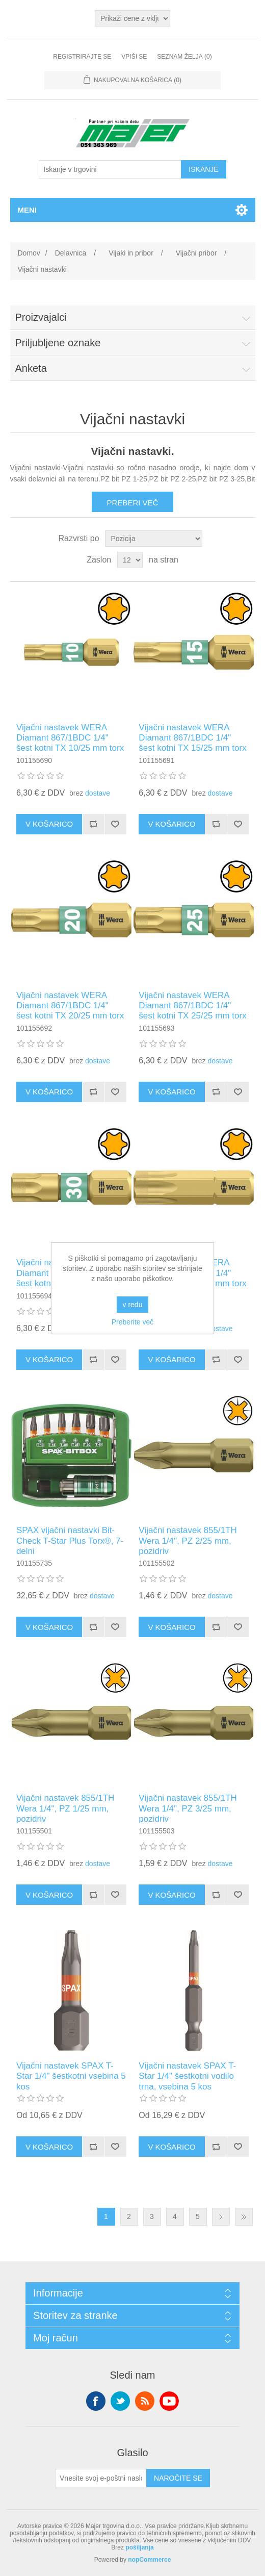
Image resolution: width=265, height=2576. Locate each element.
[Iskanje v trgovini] (110, 169)
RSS (144, 2401)
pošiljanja (139, 2547)
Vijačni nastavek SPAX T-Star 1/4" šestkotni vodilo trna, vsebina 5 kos (187, 2076)
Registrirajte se (82, 56)
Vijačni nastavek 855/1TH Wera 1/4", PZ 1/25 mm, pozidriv (65, 1808)
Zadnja (244, 2217)
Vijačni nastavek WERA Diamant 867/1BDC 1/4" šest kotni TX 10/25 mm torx (70, 738)
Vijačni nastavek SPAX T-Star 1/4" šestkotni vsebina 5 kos (71, 2076)
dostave (97, 793)
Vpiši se (134, 56)
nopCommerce (149, 2559)
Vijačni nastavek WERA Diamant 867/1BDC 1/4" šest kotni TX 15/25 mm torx (192, 738)
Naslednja (221, 2217)
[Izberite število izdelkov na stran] (130, 560)
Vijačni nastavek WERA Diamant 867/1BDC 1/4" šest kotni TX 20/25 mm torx (70, 1005)
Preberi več (132, 502)
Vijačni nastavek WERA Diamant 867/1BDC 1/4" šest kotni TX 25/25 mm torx (192, 1005)
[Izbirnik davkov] (132, 18)
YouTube (169, 2401)
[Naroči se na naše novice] (101, 2478)
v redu (133, 1304)
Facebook (95, 2401)
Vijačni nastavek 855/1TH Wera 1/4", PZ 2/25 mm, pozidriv (187, 1540)
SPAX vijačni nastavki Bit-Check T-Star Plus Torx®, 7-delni (69, 1540)
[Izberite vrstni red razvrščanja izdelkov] (153, 538)
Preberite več (132, 1322)
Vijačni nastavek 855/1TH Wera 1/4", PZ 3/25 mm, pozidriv (187, 1808)
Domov (29, 253)
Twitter (120, 2401)
